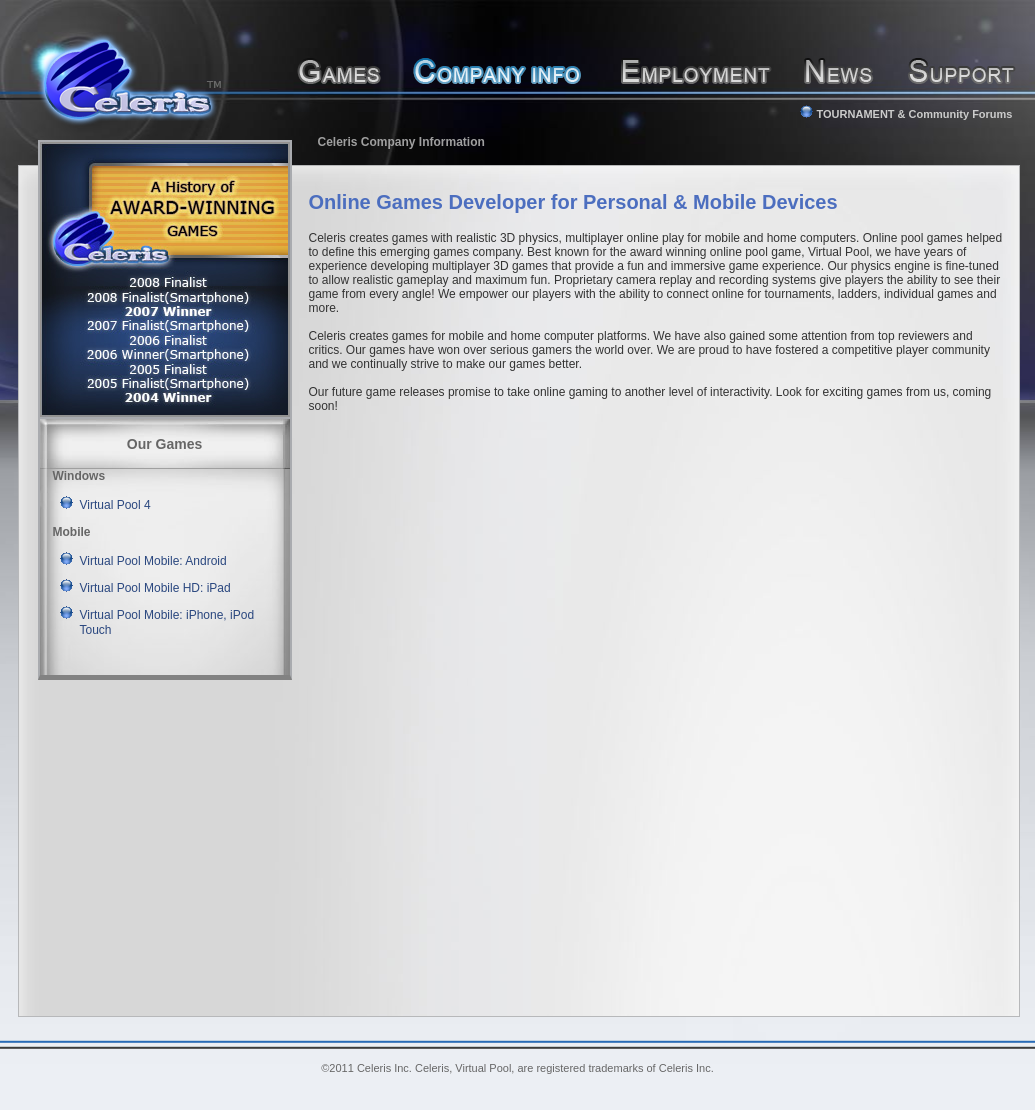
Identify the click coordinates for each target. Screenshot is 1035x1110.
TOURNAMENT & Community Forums (906, 114)
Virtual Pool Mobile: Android (153, 561)
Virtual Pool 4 (115, 505)
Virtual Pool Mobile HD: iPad (155, 588)
